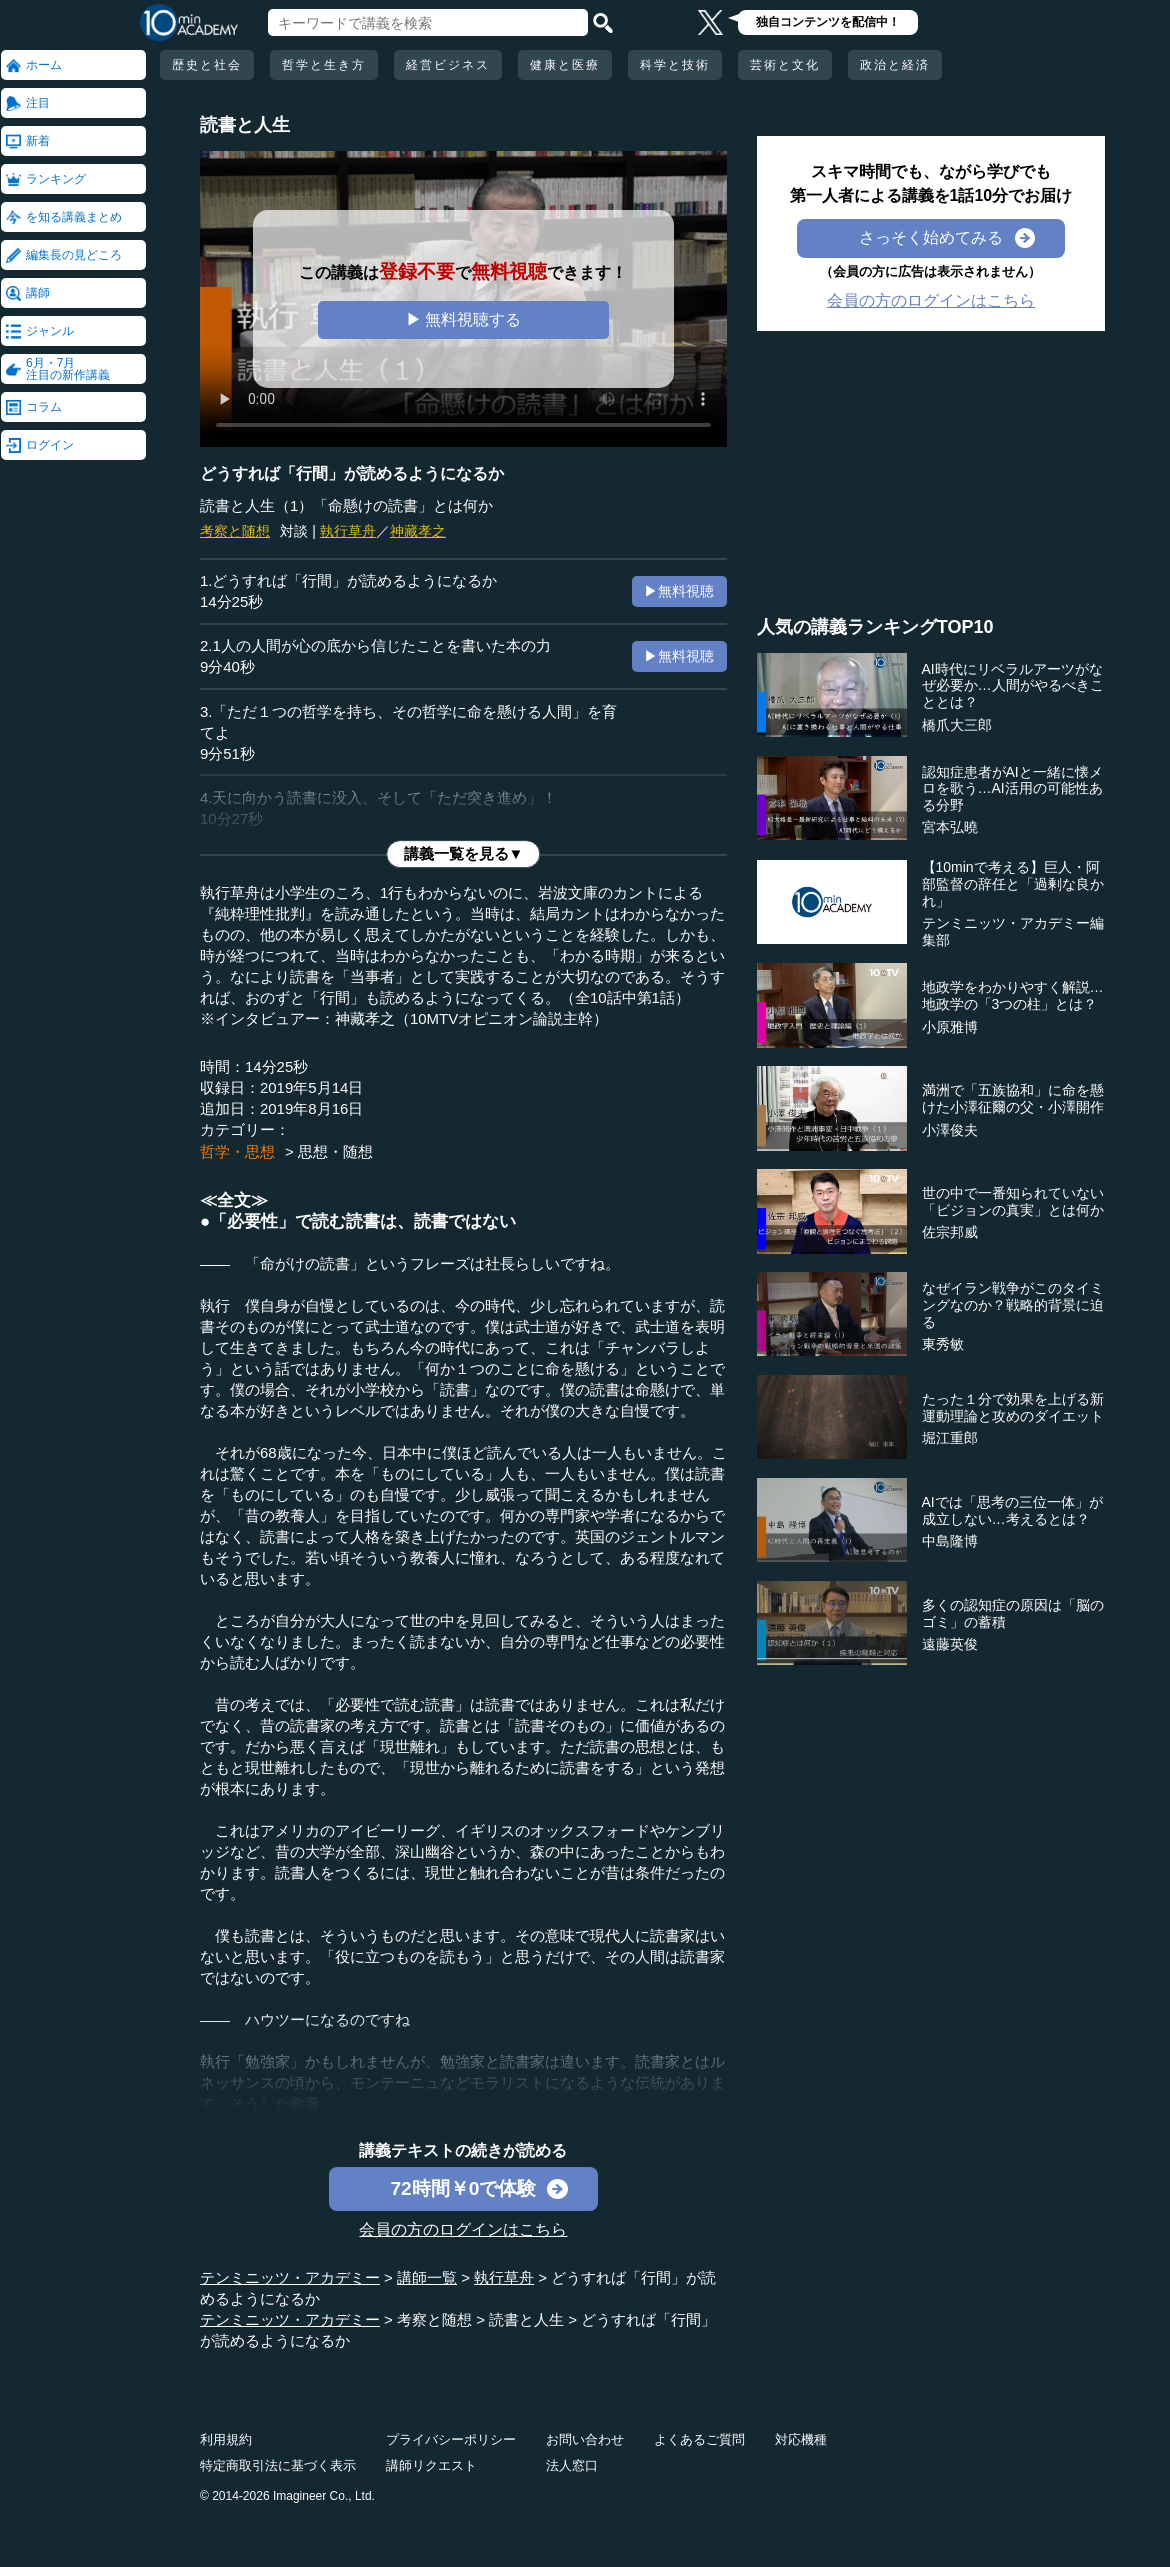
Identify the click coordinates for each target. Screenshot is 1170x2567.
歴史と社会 (207, 65)
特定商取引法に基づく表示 (278, 2465)
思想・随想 (335, 1151)
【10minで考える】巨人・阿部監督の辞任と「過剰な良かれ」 (1013, 884)
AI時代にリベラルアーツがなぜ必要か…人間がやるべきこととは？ (1013, 686)
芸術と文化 (785, 65)
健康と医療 (565, 65)
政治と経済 (895, 65)
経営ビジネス (448, 65)
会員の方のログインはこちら (463, 2229)
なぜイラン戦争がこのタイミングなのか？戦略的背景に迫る (1013, 1305)
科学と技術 (675, 65)
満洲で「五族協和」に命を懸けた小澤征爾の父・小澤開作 (1013, 1098)
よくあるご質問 (699, 2439)
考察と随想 (235, 531)
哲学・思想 (237, 1151)
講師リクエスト (431, 2465)
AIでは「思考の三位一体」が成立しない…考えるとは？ (1012, 1510)
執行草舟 (348, 531)
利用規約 (226, 2439)
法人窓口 (572, 2465)
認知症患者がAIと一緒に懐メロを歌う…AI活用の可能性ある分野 (1012, 789)
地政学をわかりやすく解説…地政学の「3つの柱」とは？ (1013, 995)
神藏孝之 (418, 531)
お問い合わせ (585, 2439)
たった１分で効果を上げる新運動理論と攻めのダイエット (1013, 1407)
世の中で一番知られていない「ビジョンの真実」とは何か (1013, 1201)
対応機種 (801, 2439)
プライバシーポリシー (451, 2439)
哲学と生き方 (324, 65)
